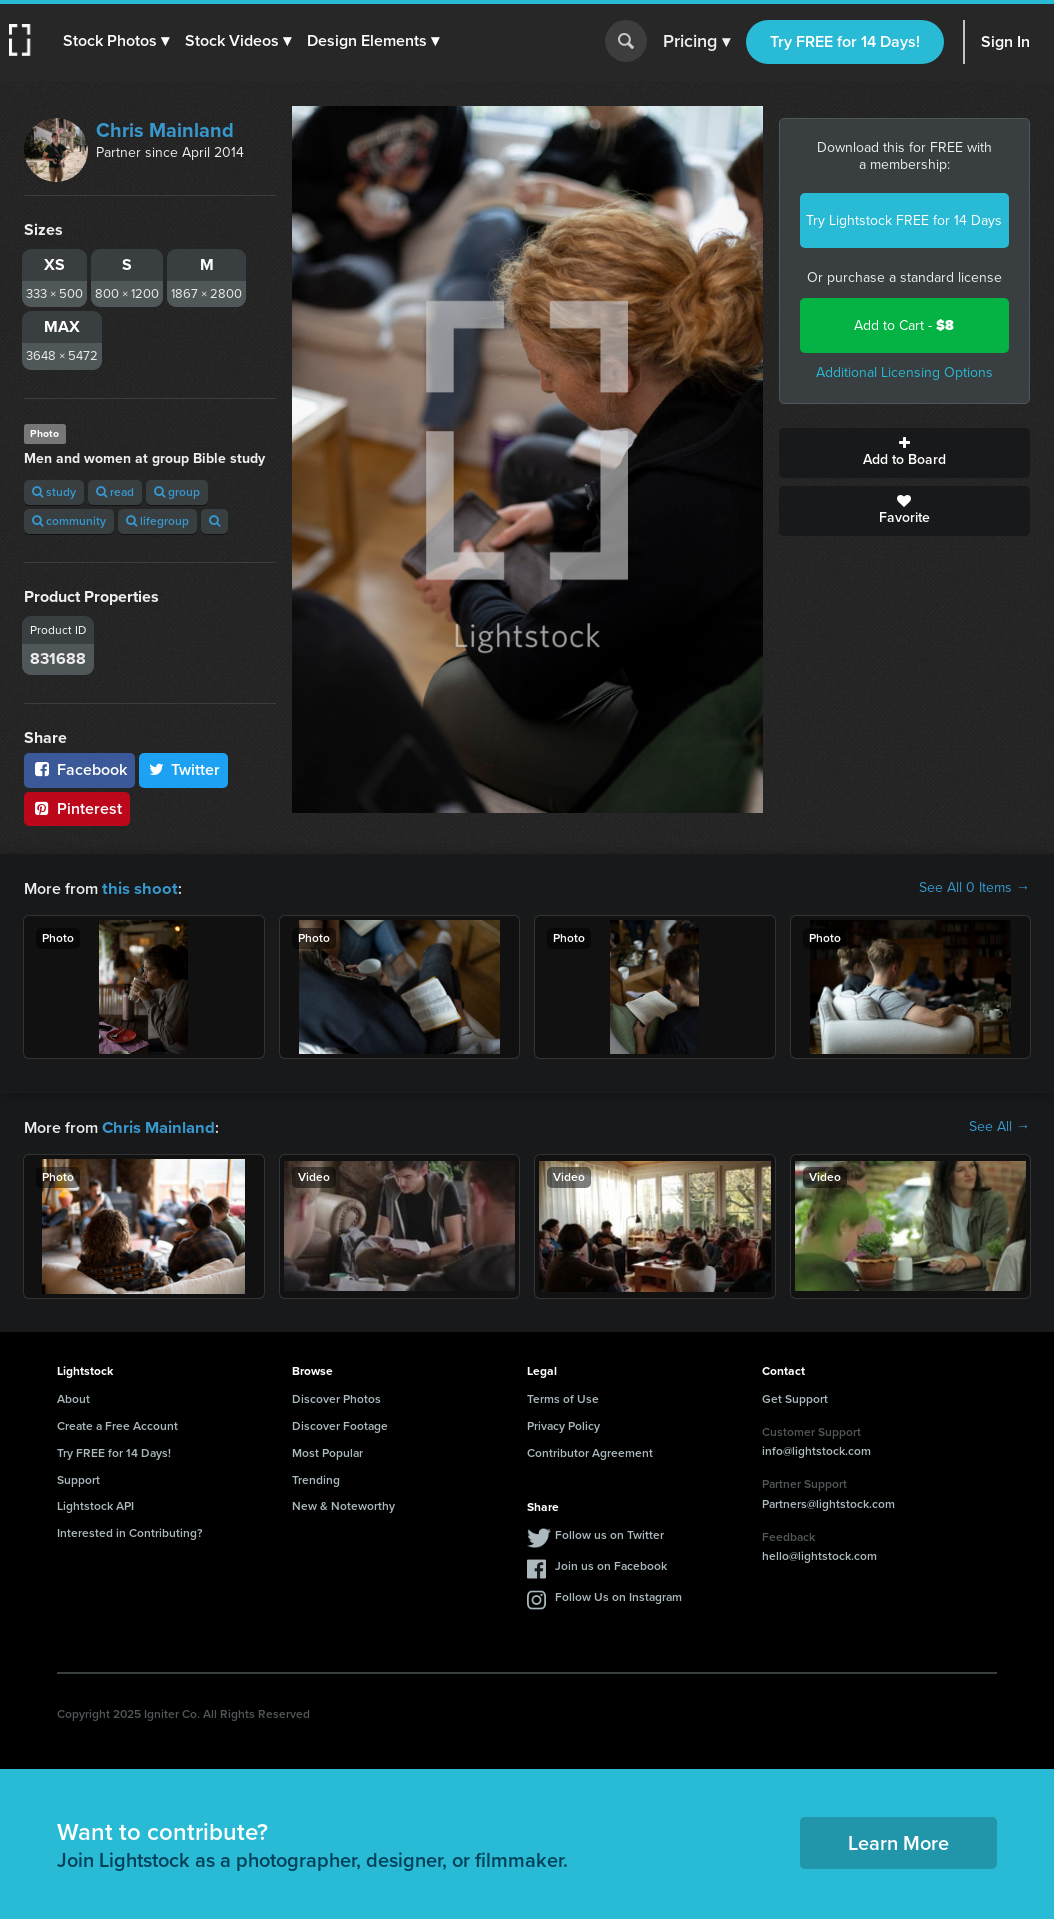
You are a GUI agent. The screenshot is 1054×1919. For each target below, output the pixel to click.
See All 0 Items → (974, 888)
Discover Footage (340, 1424)
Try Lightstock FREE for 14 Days (904, 220)
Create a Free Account (117, 1424)
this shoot (137, 887)
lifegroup (157, 521)
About (73, 1397)
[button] (117, 41)
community (69, 521)
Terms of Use (563, 1397)
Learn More (898, 1841)
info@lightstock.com (816, 1449)
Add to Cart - (904, 325)
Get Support (795, 1397)
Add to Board (905, 453)
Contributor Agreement (590, 1451)
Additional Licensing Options (904, 372)
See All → (999, 1126)
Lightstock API (95, 1504)
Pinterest (77, 808)
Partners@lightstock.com (828, 1502)
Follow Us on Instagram (618, 1595)
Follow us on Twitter (609, 1533)
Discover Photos (336, 1397)
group (177, 492)
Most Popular (327, 1451)
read (115, 492)
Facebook (79, 769)
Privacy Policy (563, 1424)
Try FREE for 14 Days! (845, 41)
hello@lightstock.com (819, 1554)
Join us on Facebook (611, 1564)
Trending (316, 1478)
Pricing (696, 42)
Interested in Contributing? (130, 1531)
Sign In (1005, 41)
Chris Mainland (165, 130)
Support (78, 1478)
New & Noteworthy (343, 1504)
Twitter (184, 769)
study (54, 492)
